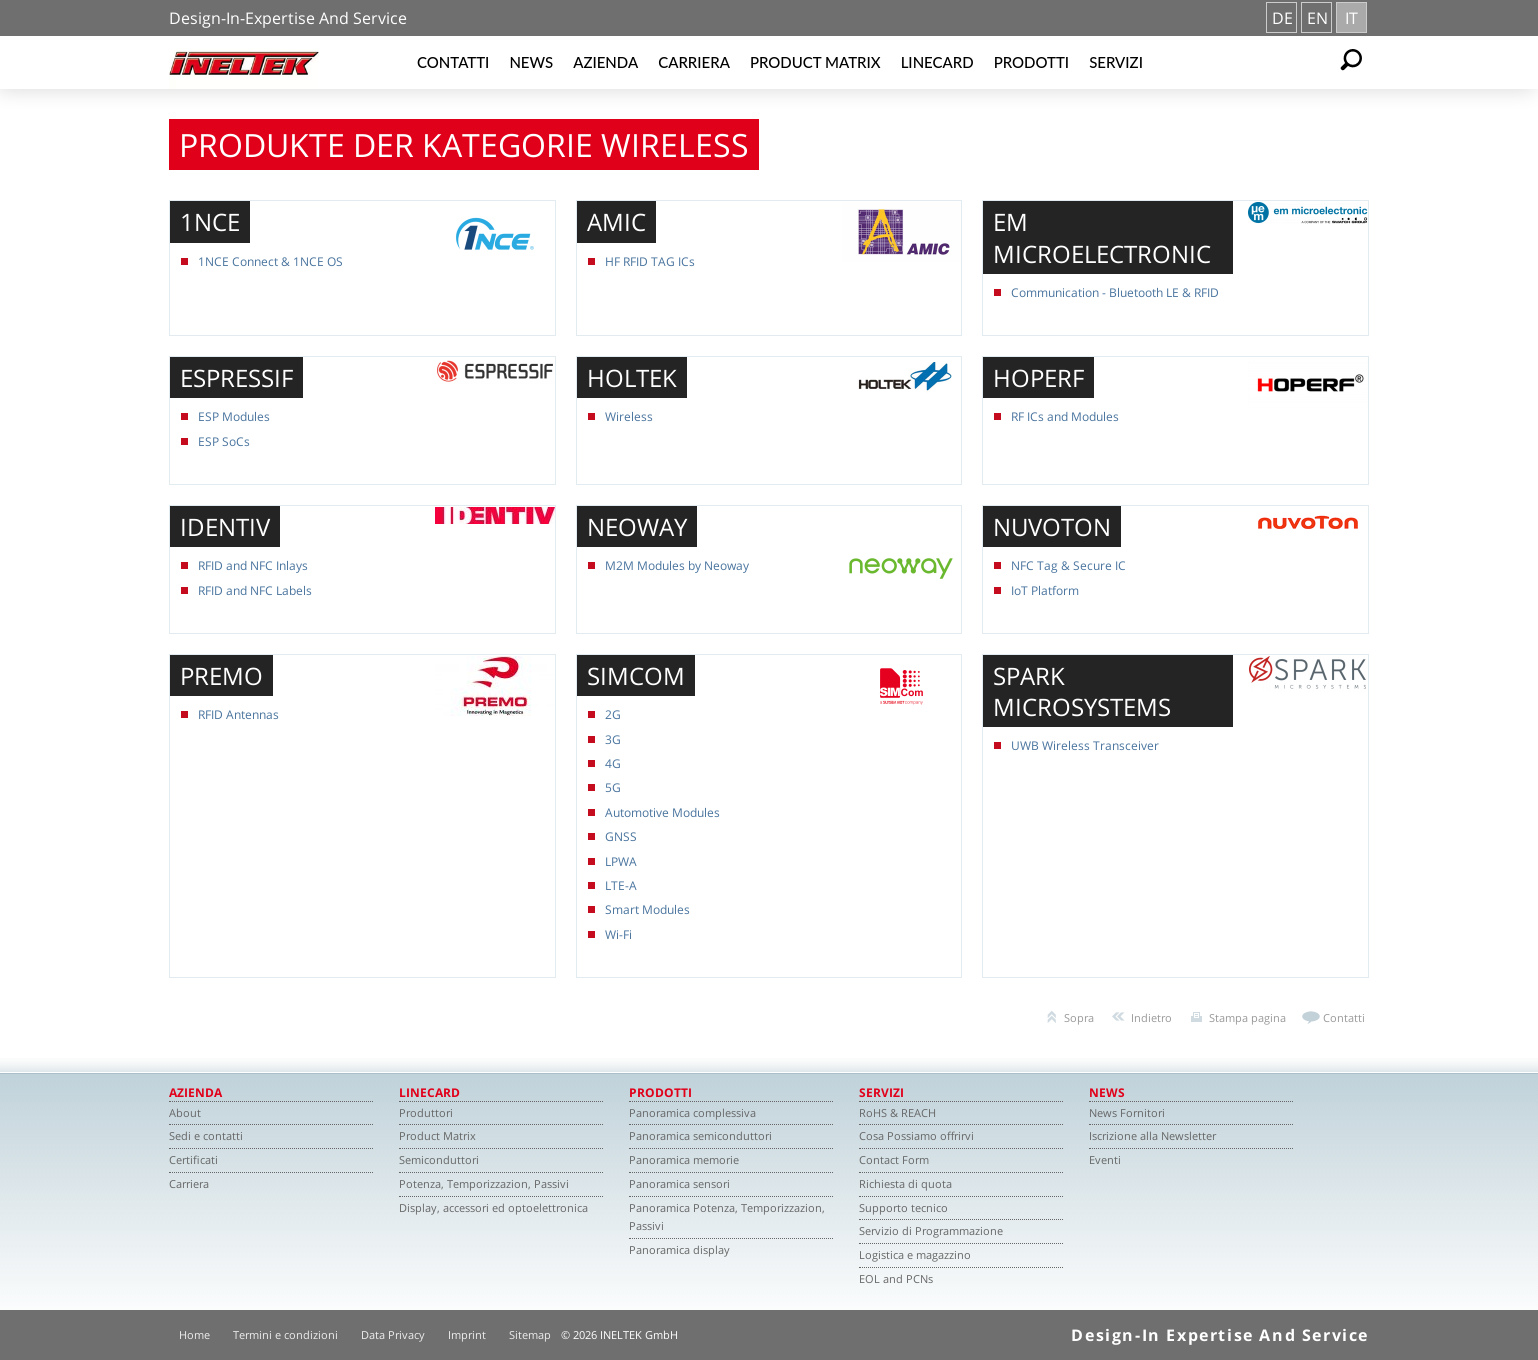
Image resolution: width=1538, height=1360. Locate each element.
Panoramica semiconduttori (700, 1135)
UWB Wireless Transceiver (1085, 745)
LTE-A (621, 885)
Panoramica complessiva (692, 1112)
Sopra (1079, 1017)
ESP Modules (234, 416)
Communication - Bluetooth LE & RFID (1115, 292)
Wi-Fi (618, 934)
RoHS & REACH (897, 1112)
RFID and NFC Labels (255, 590)
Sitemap (530, 1334)
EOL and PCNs (896, 1278)
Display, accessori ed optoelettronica (493, 1207)
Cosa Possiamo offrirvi (916, 1135)
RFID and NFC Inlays (253, 565)
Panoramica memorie (684, 1159)
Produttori (426, 1112)
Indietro (1151, 1017)
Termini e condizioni (285, 1334)
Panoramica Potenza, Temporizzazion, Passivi (727, 1217)
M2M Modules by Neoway (677, 565)
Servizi (1116, 62)
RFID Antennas (238, 714)
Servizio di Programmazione (931, 1230)
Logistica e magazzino (915, 1254)
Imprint (467, 1334)
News (531, 62)
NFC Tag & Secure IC (1068, 565)
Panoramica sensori (679, 1183)
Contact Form (894, 1159)
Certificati (193, 1159)
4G (613, 763)
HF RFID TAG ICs (650, 261)
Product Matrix (815, 62)
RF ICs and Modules (1065, 416)
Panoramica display (679, 1249)
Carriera (694, 62)
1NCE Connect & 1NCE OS (270, 261)
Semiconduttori (439, 1159)
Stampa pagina (1247, 1017)
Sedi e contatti (206, 1135)
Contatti (453, 62)
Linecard (937, 62)
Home (194, 1334)
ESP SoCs (224, 441)
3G (613, 739)
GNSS (621, 836)
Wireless (629, 416)
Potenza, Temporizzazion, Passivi (484, 1183)
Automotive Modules (662, 812)
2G (613, 714)
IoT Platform (1045, 590)
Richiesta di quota (905, 1183)
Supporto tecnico (903, 1207)
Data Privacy (393, 1334)
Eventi (1105, 1159)
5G (613, 787)
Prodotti (1032, 62)
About (185, 1112)
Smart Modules (647, 909)
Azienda (605, 62)
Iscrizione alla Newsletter (1152, 1135)
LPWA (621, 861)
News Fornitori (1127, 1112)
